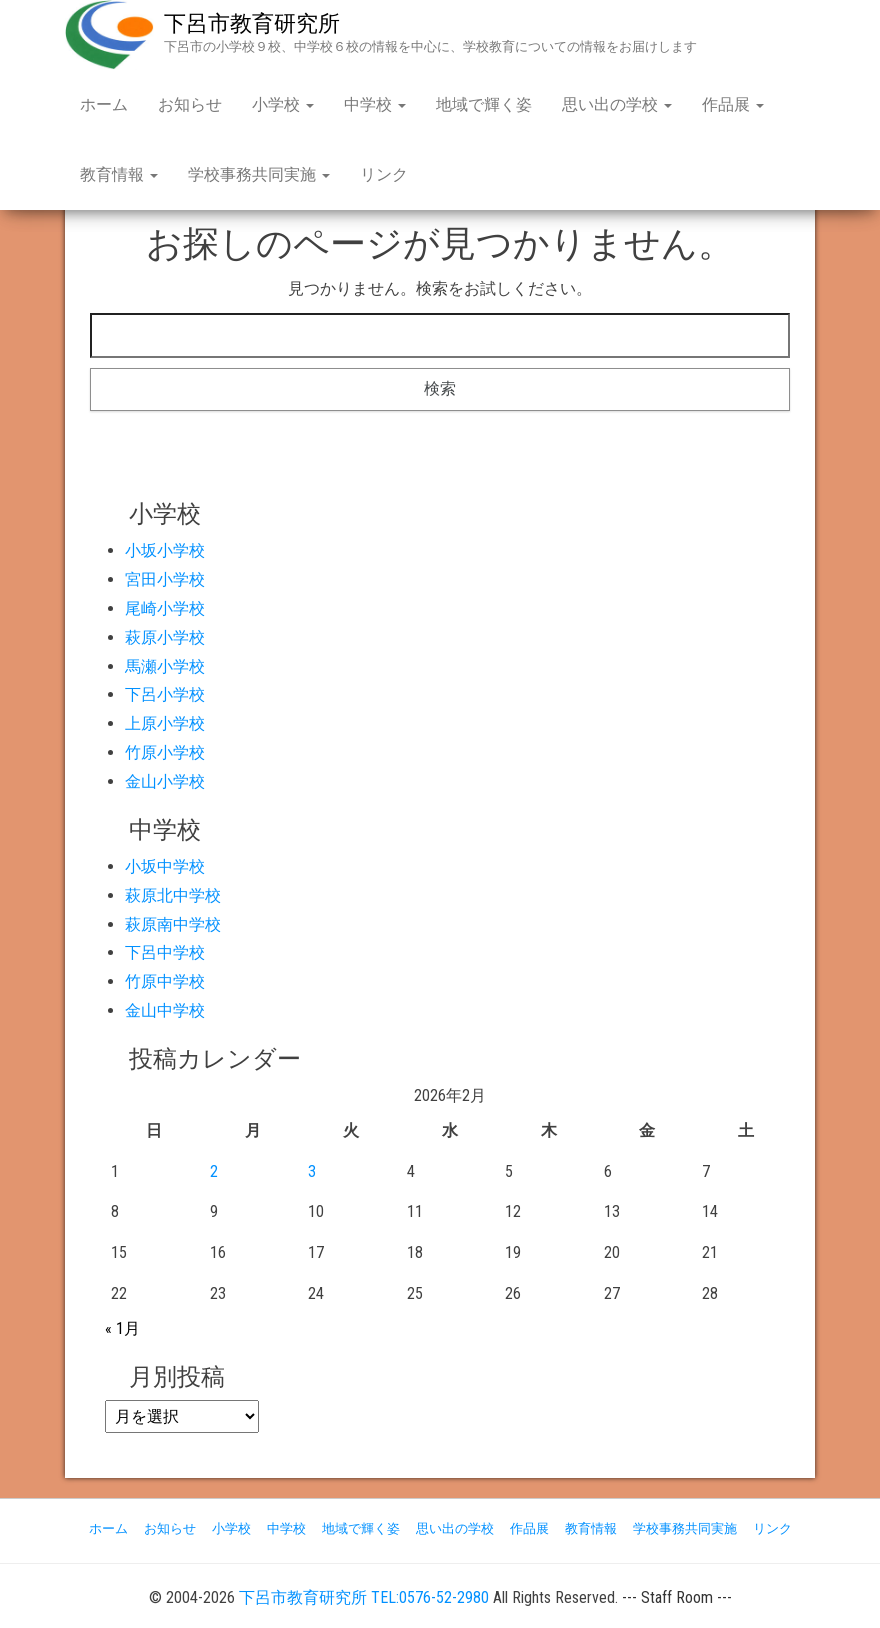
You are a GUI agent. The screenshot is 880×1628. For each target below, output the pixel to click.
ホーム (104, 104)
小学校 (283, 104)
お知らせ (190, 104)
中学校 (375, 104)
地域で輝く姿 (484, 104)
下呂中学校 (165, 952)
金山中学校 (165, 1010)
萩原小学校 (165, 637)
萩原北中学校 (173, 895)
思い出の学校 (617, 104)
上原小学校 (165, 723)
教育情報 (119, 174)
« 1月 (122, 1328)
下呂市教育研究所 (252, 23)
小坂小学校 (165, 550)
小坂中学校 (165, 866)
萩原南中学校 (173, 924)
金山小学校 (165, 781)
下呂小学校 (165, 694)
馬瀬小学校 (165, 666)
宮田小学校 (165, 579)
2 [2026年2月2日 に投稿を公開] (214, 1171)
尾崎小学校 (165, 608)
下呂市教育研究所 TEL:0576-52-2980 (364, 1597)
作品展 (733, 104)
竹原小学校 (165, 752)
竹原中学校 (165, 981)
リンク (384, 174)
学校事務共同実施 (259, 174)
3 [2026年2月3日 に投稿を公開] (312, 1171)
